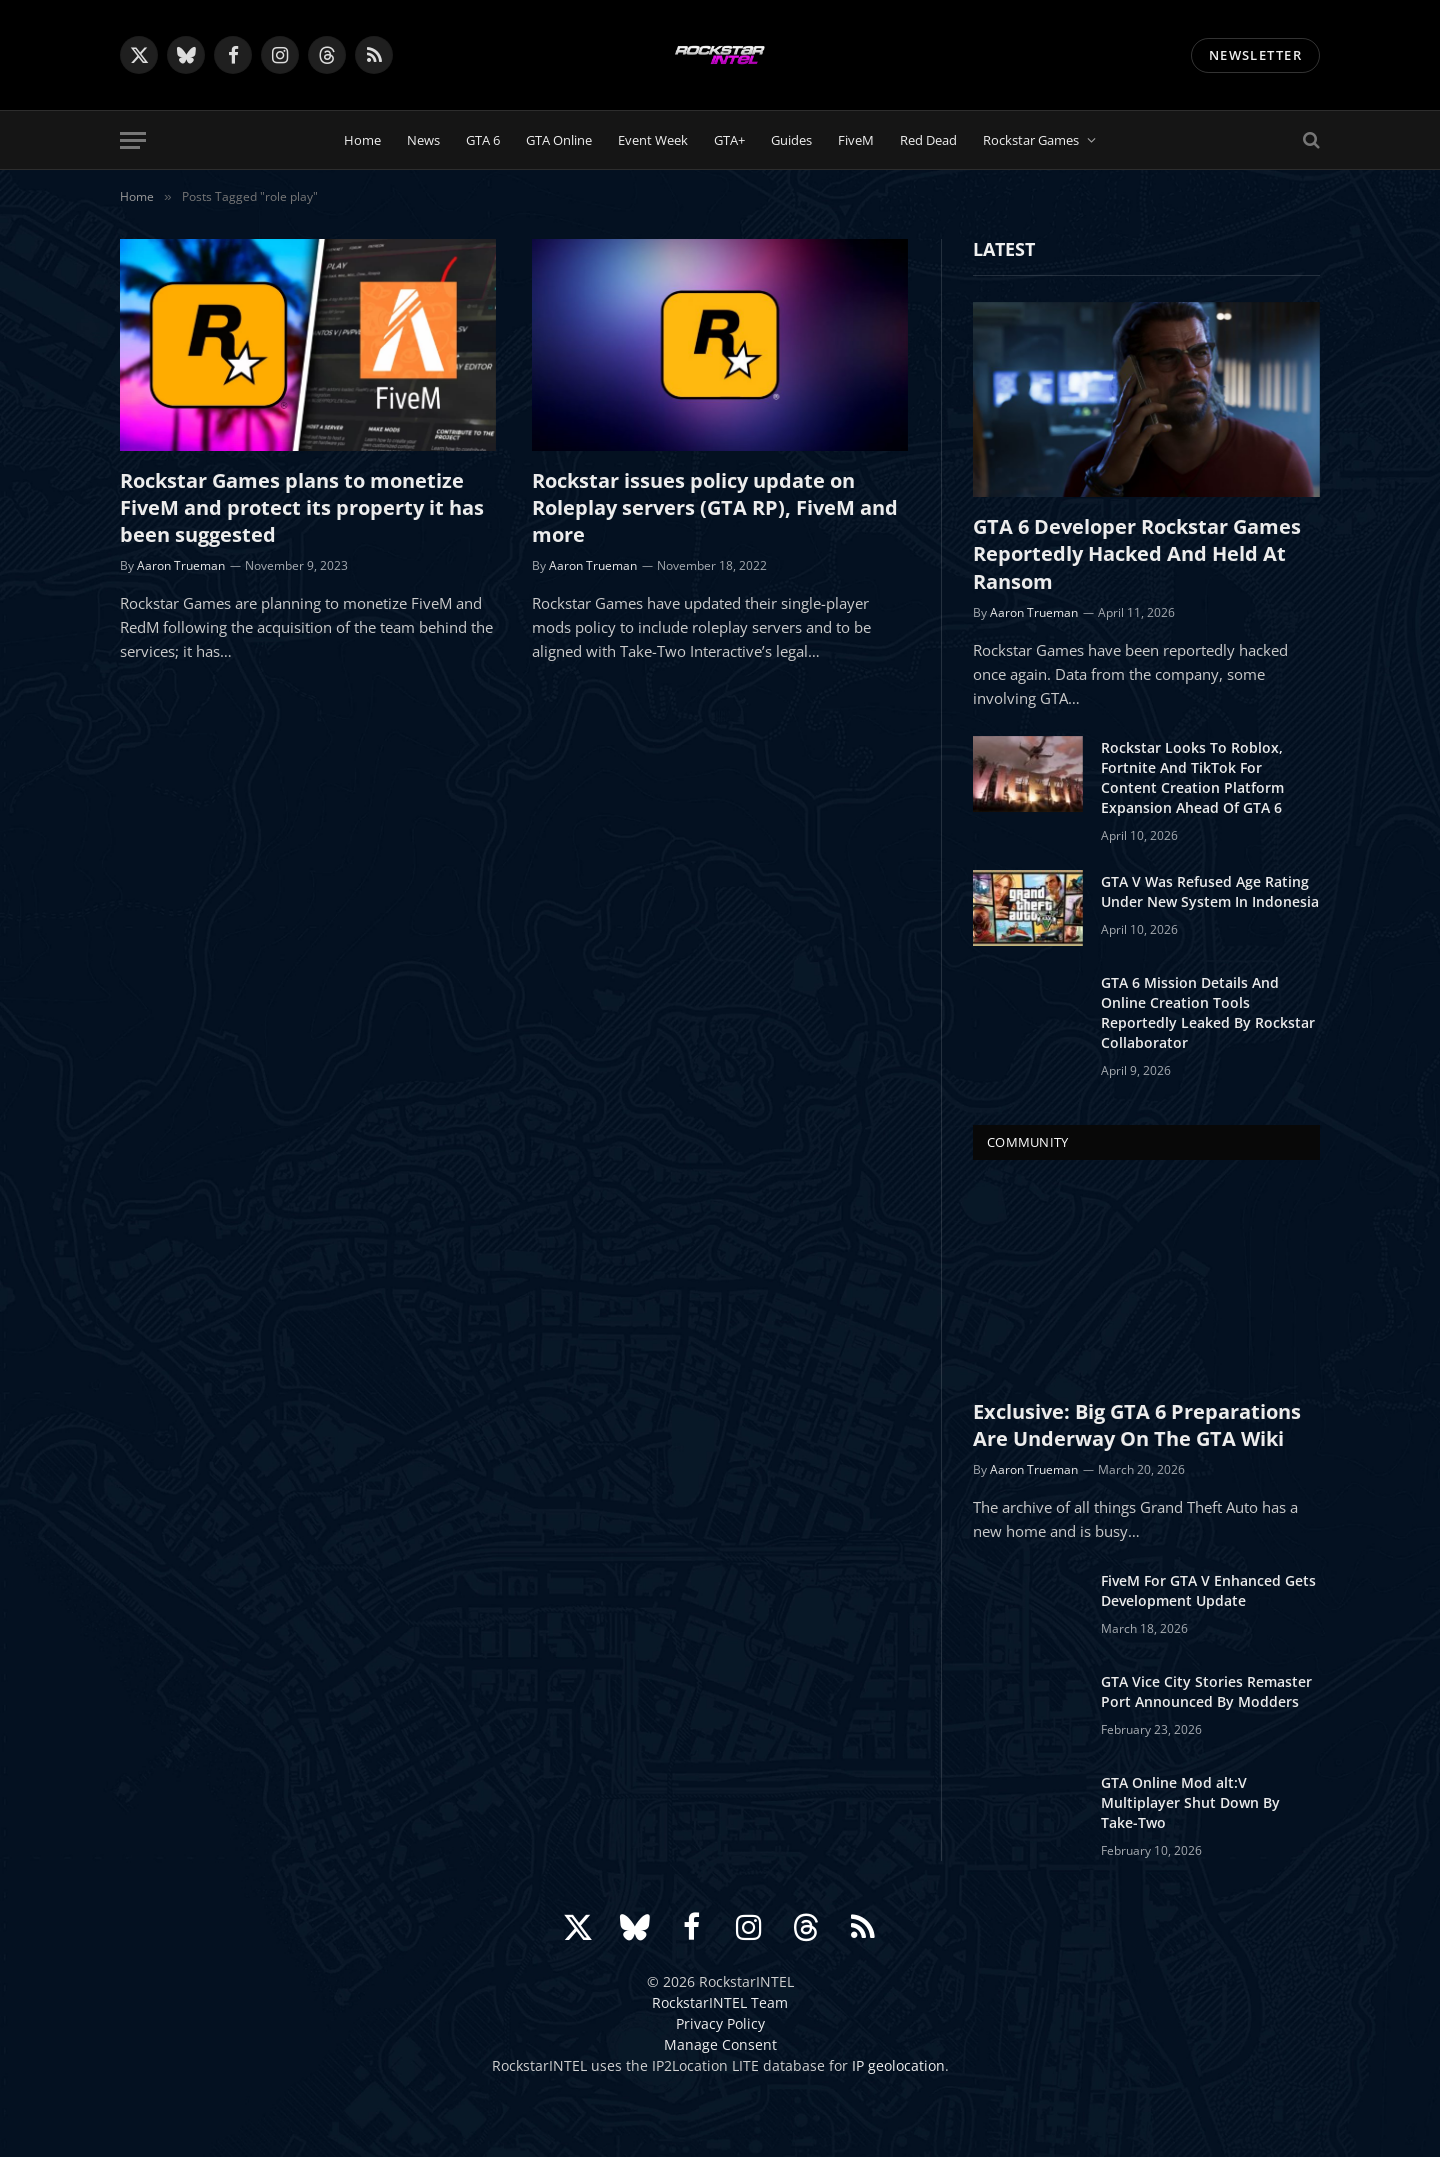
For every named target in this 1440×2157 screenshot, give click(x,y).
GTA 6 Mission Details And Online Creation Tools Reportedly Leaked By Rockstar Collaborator (1208, 1012)
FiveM (856, 140)
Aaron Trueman (181, 565)
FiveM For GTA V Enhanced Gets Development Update (1208, 1590)
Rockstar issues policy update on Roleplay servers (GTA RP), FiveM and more (715, 507)
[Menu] (133, 140)
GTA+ (729, 140)
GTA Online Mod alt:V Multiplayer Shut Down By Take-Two (1190, 1802)
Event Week (653, 140)
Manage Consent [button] (720, 2044)
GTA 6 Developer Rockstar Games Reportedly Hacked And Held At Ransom (1137, 553)
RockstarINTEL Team (720, 2002)
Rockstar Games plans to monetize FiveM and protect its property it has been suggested (302, 507)
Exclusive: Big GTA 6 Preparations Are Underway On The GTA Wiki (1137, 1425)
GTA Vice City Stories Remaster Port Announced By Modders (1206, 1691)
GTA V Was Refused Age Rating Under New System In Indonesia (1210, 891)
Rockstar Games (1031, 140)
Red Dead (928, 140)
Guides (791, 140)
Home (362, 140)
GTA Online (559, 140)
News (423, 140)
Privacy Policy (720, 2023)
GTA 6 (483, 140)
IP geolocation (898, 2065)
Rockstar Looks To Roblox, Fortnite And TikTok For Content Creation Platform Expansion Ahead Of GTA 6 (1192, 777)
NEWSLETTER (1255, 55)
